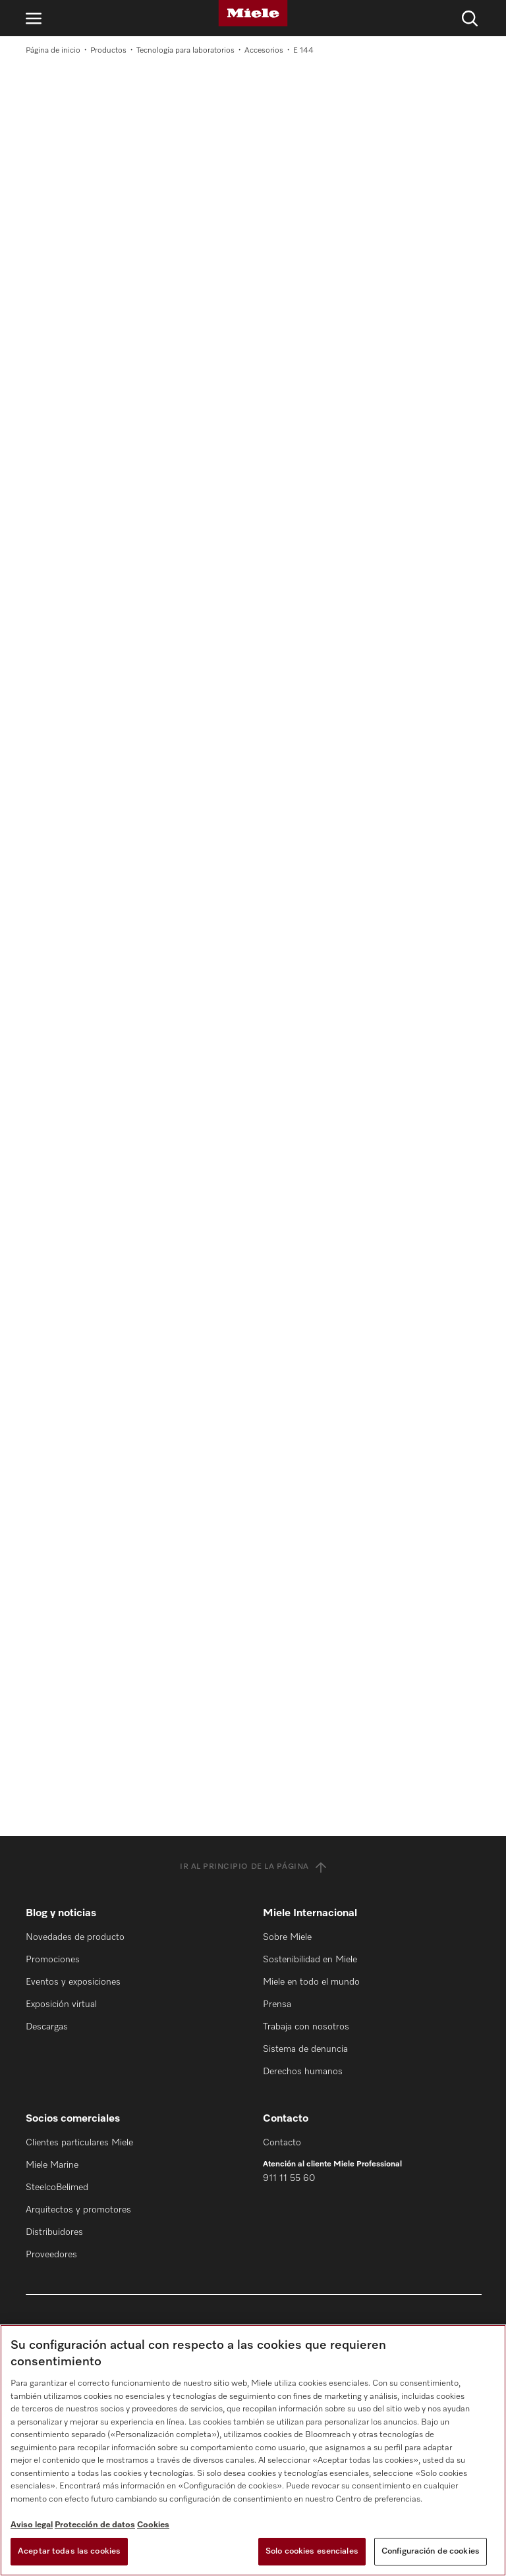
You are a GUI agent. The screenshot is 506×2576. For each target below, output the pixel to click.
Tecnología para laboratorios (185, 51)
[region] (253, 2450)
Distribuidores (54, 2232)
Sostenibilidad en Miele (310, 1959)
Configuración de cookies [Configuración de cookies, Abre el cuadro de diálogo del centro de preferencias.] (430, 2551)
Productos (108, 51)
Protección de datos (95, 2525)
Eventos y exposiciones (73, 1982)
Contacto (282, 2142)
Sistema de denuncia (305, 2049)
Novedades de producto (75, 1937)
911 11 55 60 (289, 2178)
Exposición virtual (61, 2004)
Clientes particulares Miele (79, 2142)
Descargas (47, 2026)
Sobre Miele (287, 1937)
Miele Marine (52, 2165)
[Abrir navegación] (34, 18)
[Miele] (253, 13)
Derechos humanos (303, 2071)
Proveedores (51, 2254)
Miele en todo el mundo (311, 1982)
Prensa (277, 2004)
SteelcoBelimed (57, 2187)
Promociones (53, 1959)
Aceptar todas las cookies (69, 2551)
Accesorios (263, 51)
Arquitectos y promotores (78, 2209)
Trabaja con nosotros (306, 2026)
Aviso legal (32, 2525)
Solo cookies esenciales (312, 2551)
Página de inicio (53, 51)
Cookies (153, 2525)
